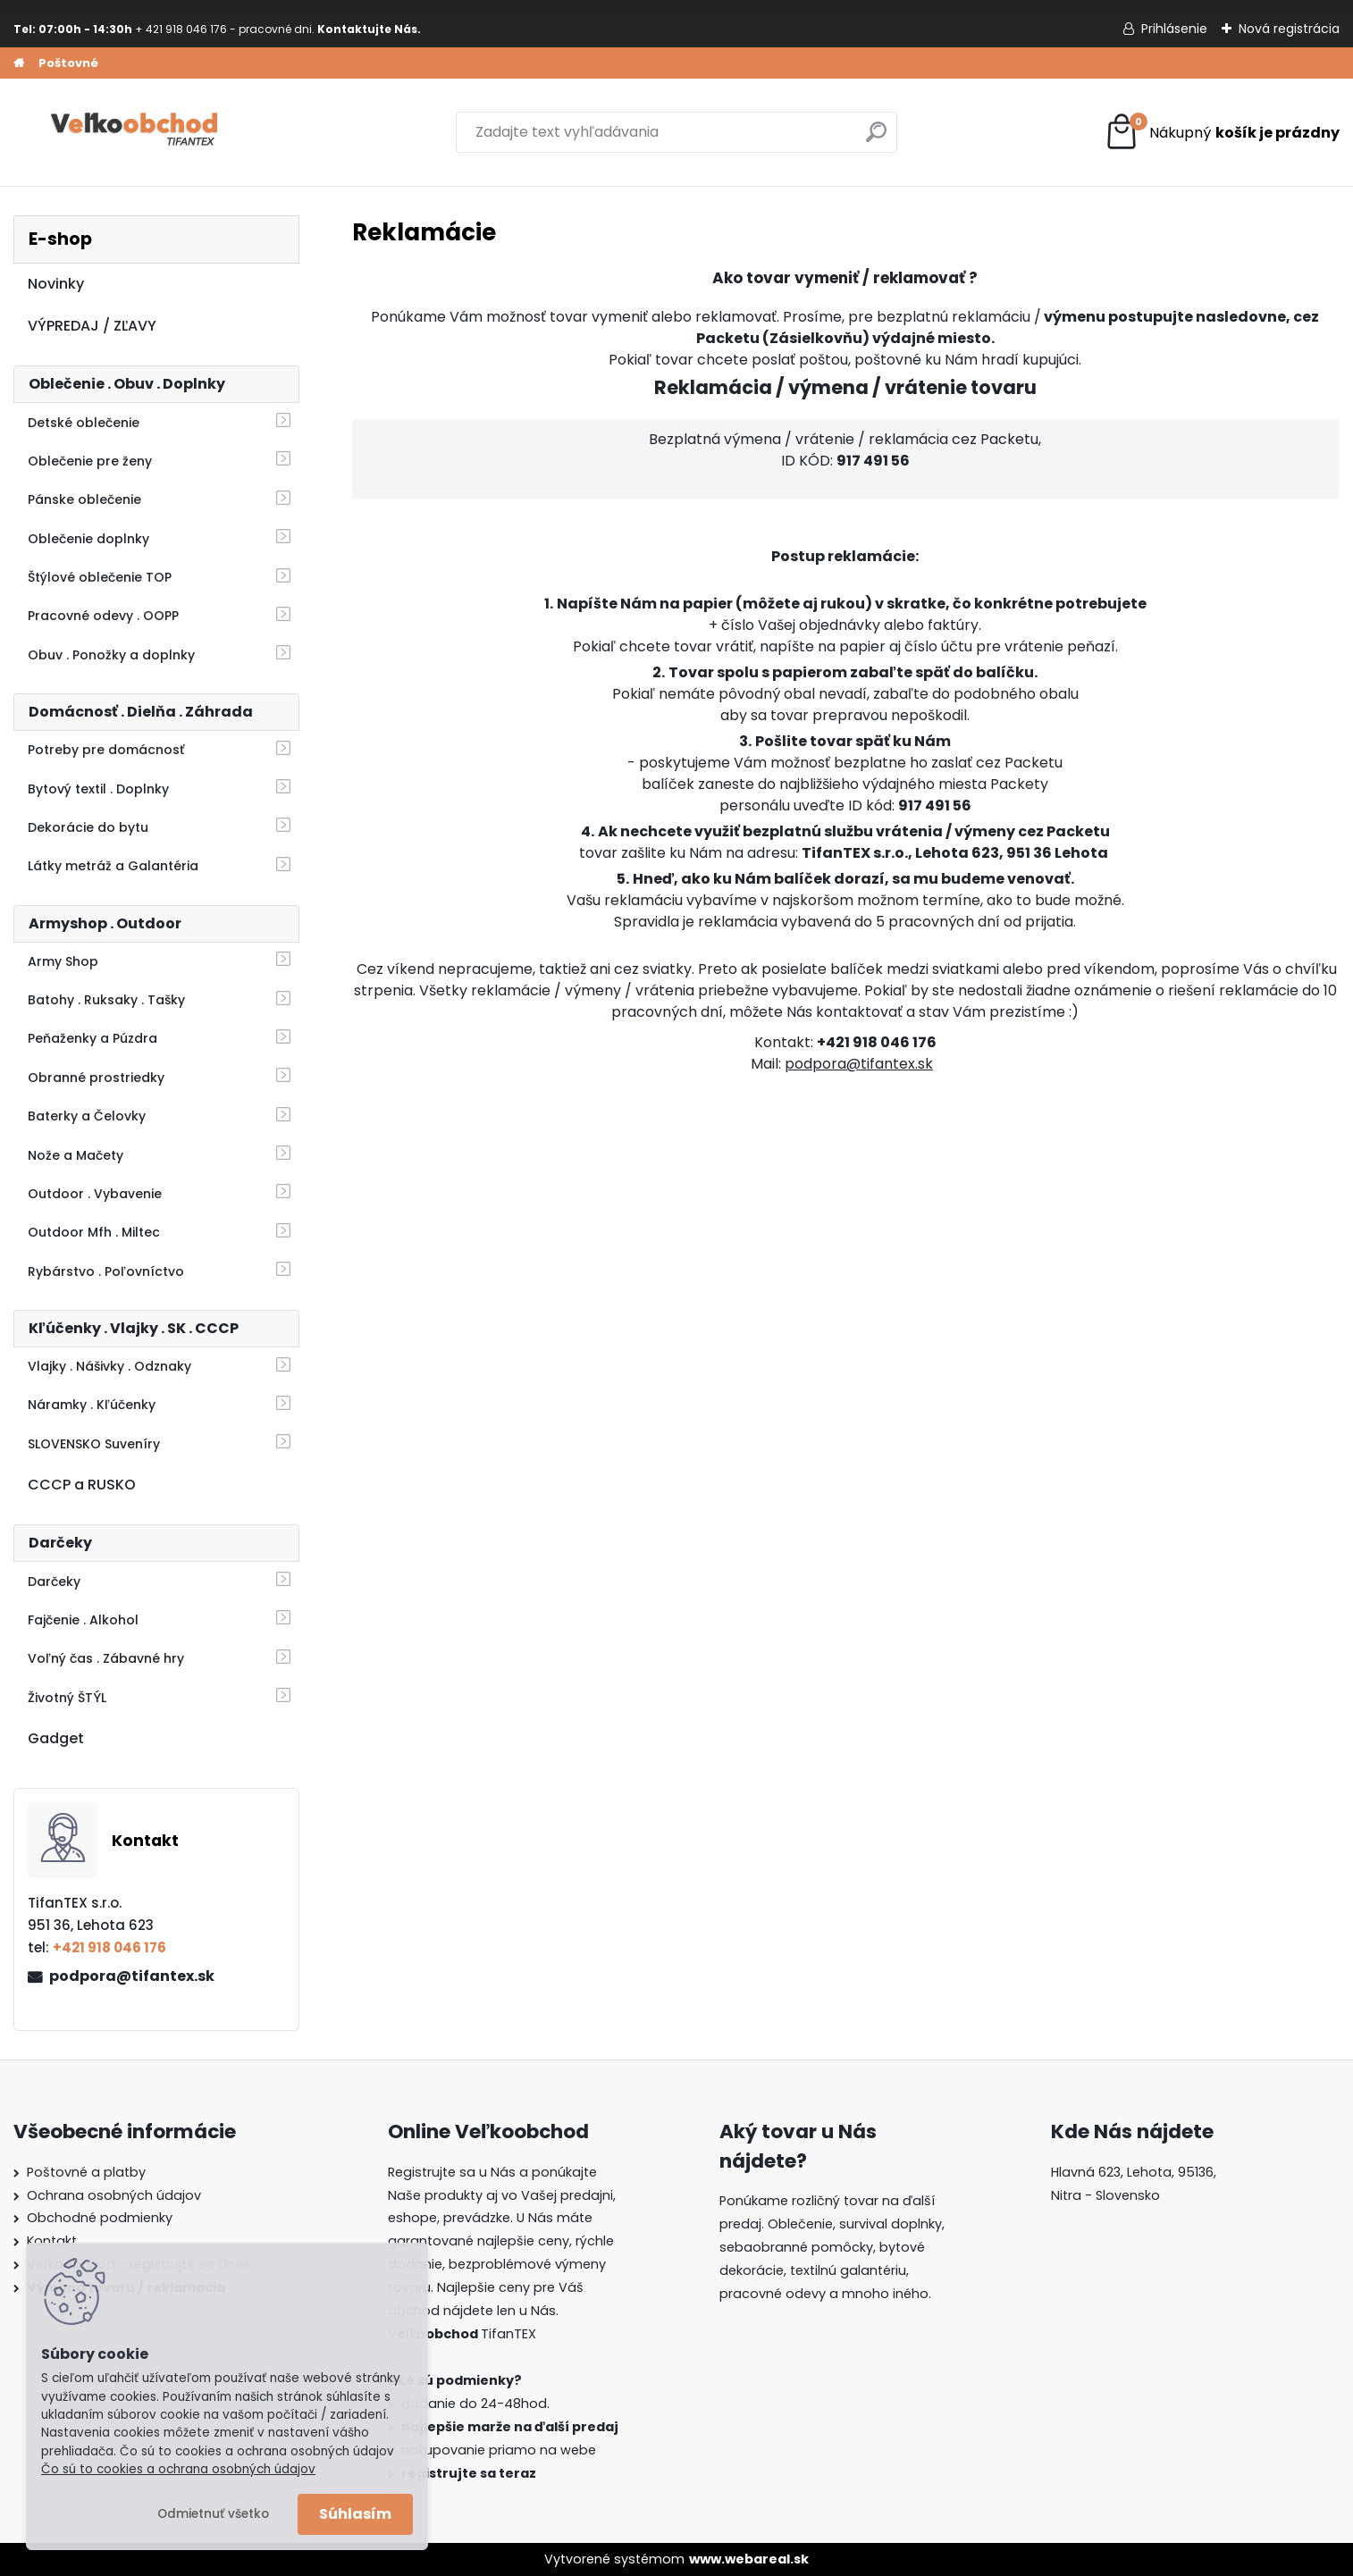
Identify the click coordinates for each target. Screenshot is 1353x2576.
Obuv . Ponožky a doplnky (111, 655)
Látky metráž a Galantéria (113, 866)
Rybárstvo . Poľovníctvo (106, 1271)
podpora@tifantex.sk (131, 1976)
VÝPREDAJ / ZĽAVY (92, 325)
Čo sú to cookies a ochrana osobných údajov (178, 2469)
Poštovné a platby (86, 2172)
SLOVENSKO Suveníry (94, 1444)
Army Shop (63, 961)
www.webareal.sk (749, 2559)
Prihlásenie (1174, 29)
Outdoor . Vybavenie (95, 1194)
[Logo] (136, 132)
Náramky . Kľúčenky (91, 1405)
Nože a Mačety (75, 1155)
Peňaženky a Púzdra (92, 1038)
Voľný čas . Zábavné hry (106, 1658)
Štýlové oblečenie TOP (100, 577)
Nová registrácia (1289, 29)
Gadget (56, 1738)
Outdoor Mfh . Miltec (94, 1232)
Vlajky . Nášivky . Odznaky (109, 1366)
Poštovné (68, 63)
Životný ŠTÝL (67, 1698)
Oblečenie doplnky (88, 539)
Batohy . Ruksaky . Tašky (106, 1000)
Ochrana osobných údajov (114, 2195)
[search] (876, 139)
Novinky (56, 283)
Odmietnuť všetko (213, 2513)
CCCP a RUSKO (82, 1484)
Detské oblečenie (83, 423)
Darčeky (54, 1581)
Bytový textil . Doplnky (98, 789)
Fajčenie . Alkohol (83, 1620)
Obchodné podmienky (99, 2218)
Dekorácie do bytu (88, 827)
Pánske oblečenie (84, 499)
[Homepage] (18, 63)
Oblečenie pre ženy (90, 461)
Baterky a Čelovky (87, 1116)
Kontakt (52, 2241)
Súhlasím (355, 2514)
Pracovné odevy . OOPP (103, 616)
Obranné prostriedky (96, 1078)
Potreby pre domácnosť (106, 750)
